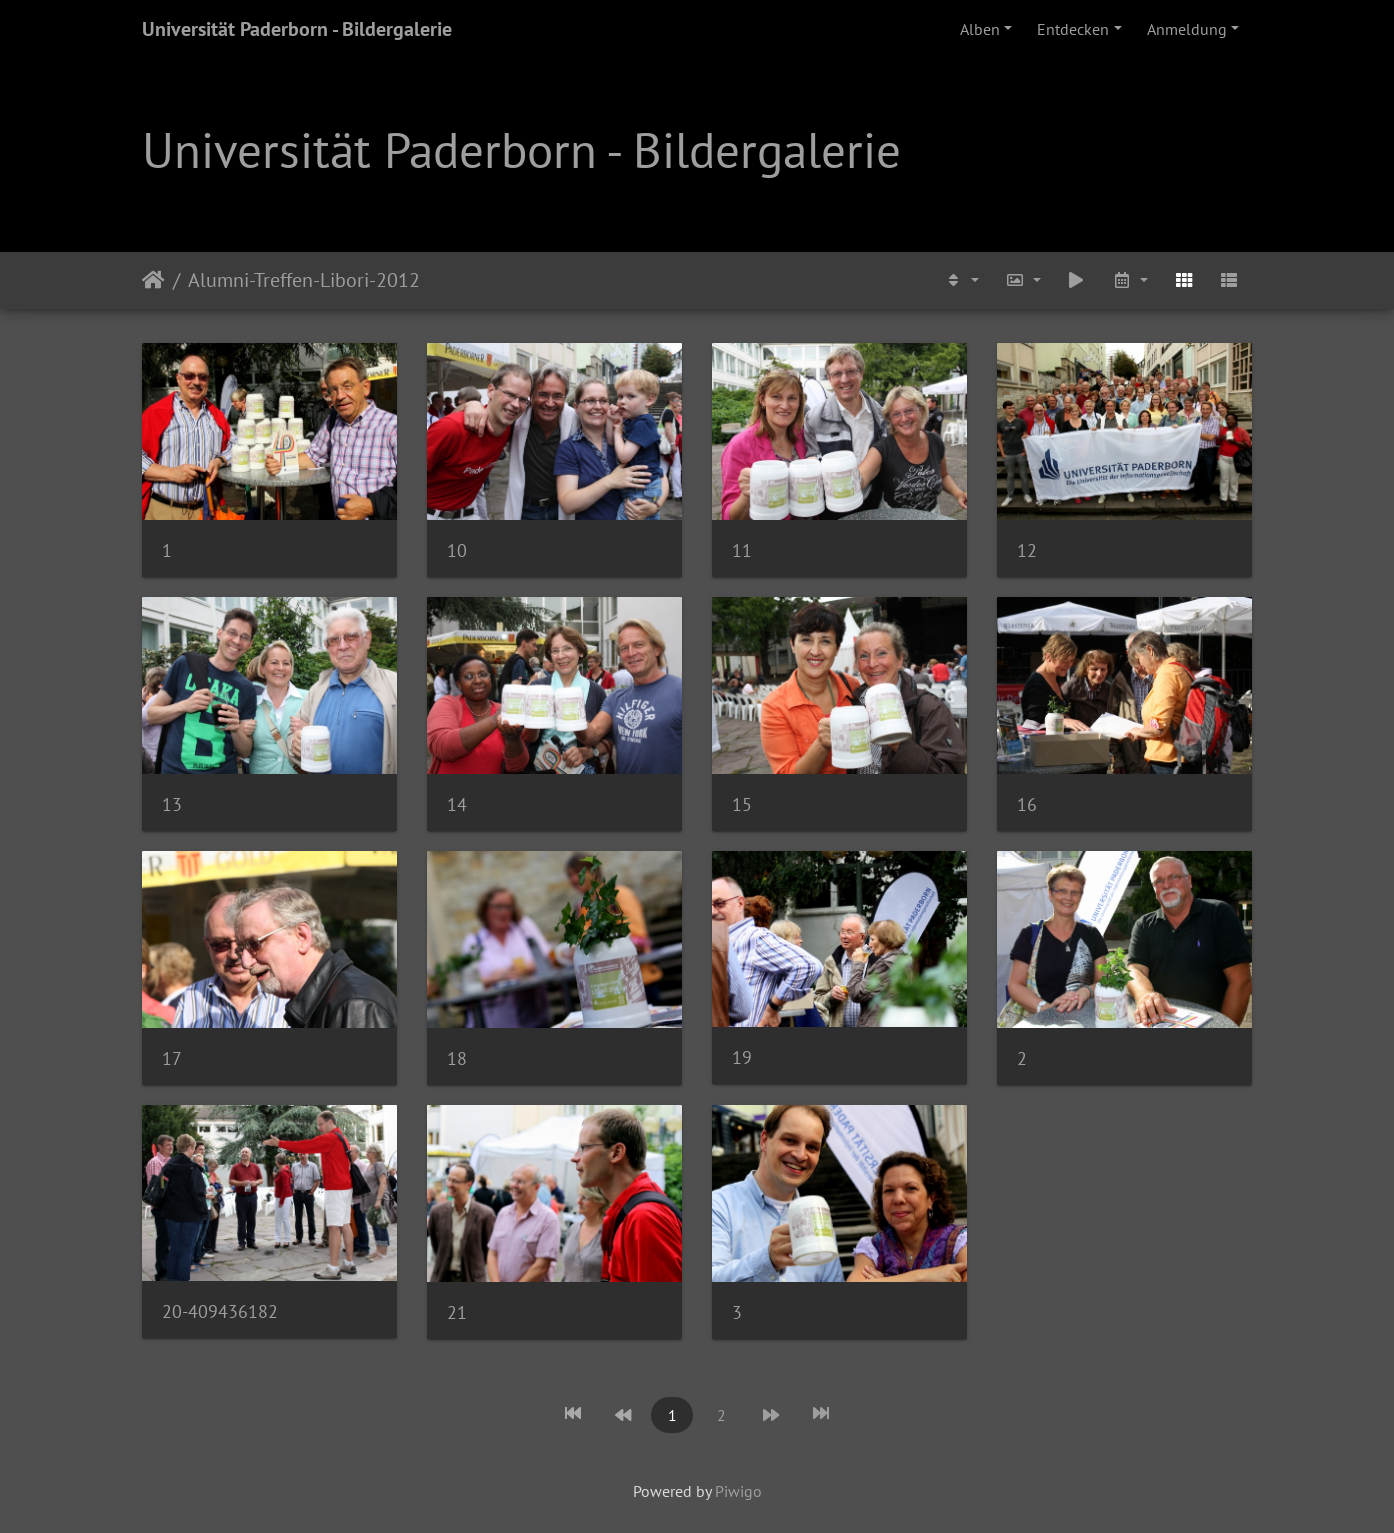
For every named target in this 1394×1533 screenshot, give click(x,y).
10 (457, 550)
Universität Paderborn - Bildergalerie (297, 29)
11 (742, 550)
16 (1027, 804)
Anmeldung (1187, 29)
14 (457, 804)
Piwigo (738, 1491)
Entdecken (1073, 29)
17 (172, 1058)
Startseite (153, 280)
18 (457, 1058)
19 (742, 1057)
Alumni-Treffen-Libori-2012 (304, 280)
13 (172, 804)
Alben (980, 29)
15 (742, 804)
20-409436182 (220, 1311)
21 (457, 1312)
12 (1027, 550)
